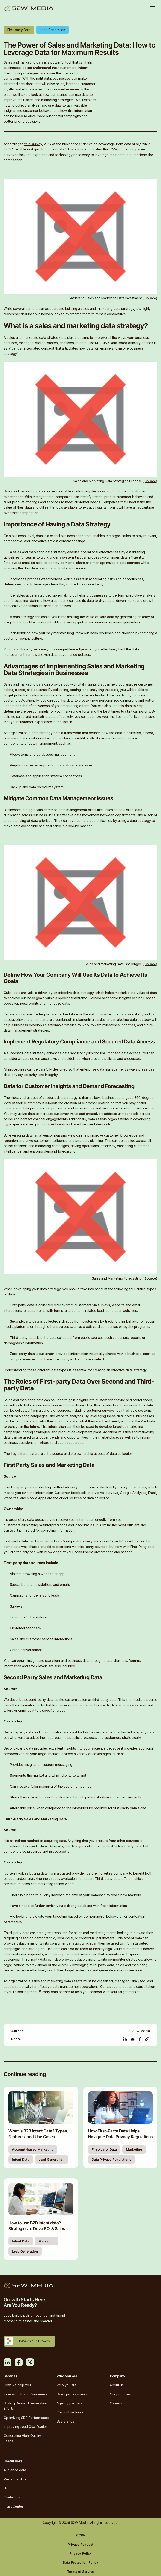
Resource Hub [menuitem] (15, 2479)
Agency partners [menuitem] (69, 2403)
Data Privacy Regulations (111, 2159)
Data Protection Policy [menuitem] (80, 2562)
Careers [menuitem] (116, 2403)
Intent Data (20, 2159)
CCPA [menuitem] (80, 2535)
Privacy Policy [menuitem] (80, 2553)
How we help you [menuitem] (17, 2385)
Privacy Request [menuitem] (80, 2544)
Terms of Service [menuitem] (80, 2571)
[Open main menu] (152, 8)
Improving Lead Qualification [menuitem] (26, 2427)
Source (150, 298)
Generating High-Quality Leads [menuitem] (22, 2438)
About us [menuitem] (117, 2385)
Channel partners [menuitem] (70, 2412)
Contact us (108, 1986)
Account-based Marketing (33, 2149)
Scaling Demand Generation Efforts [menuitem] (25, 2405)
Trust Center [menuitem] (13, 2506)
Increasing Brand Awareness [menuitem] (26, 2394)
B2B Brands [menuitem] (65, 2421)
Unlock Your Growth (34, 2341)
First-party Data (19, 30)
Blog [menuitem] (7, 2488)
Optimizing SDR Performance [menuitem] (26, 2418)
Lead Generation (52, 30)
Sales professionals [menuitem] (72, 2394)
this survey (33, 144)
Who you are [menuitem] (66, 2385)
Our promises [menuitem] (120, 2394)
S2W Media (141, 2031)
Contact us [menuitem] (12, 2497)
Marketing (134, 2149)
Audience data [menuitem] (15, 2470)
